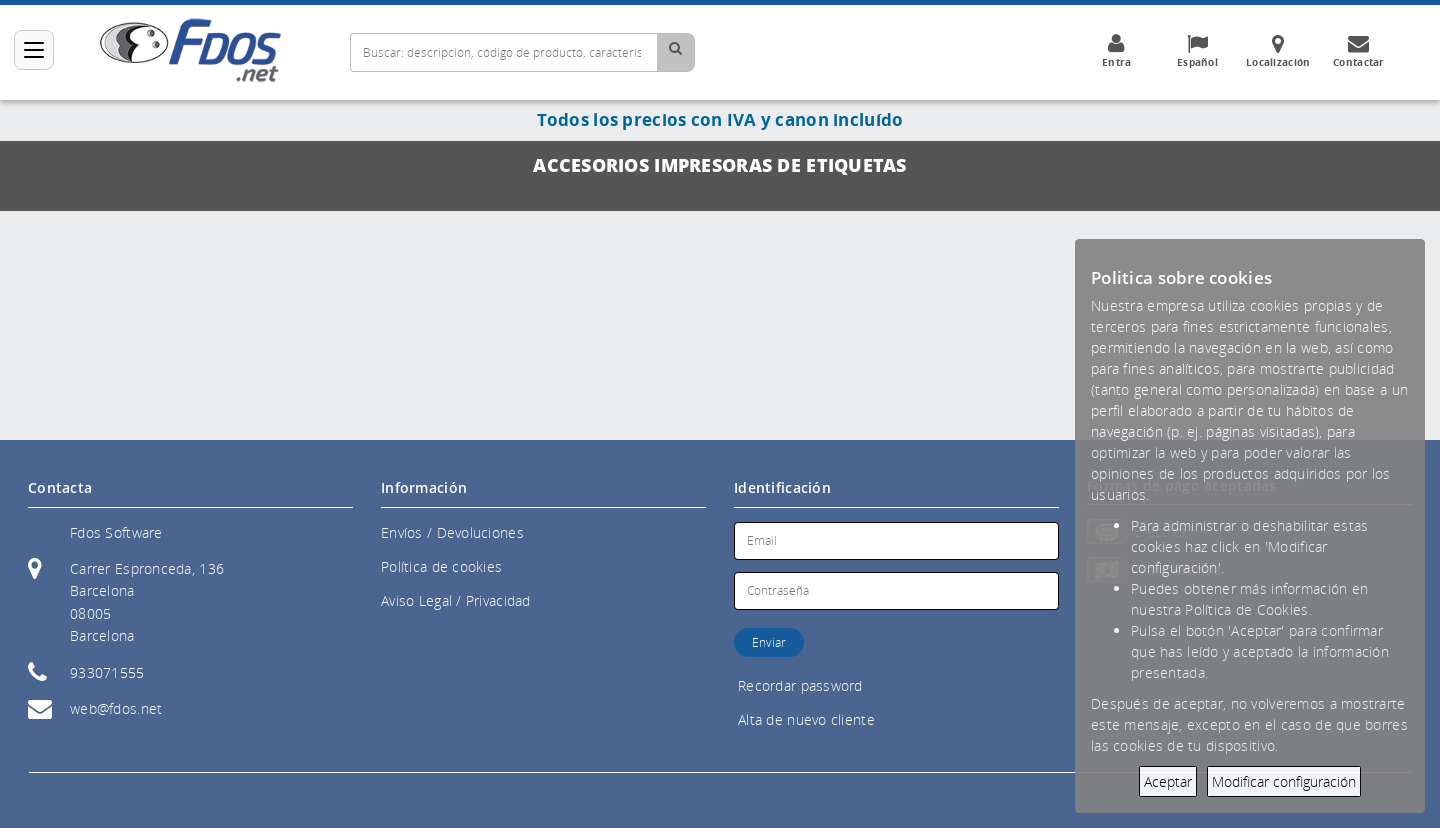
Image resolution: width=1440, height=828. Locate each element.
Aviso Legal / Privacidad (456, 600)
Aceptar (1168, 781)
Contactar (1359, 51)
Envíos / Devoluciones (452, 532)
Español (1197, 51)
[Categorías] (34, 50)
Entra (1116, 51)
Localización (1278, 51)
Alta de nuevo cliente (806, 719)
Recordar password (800, 685)
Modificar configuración (1284, 781)
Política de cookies (441, 566)
